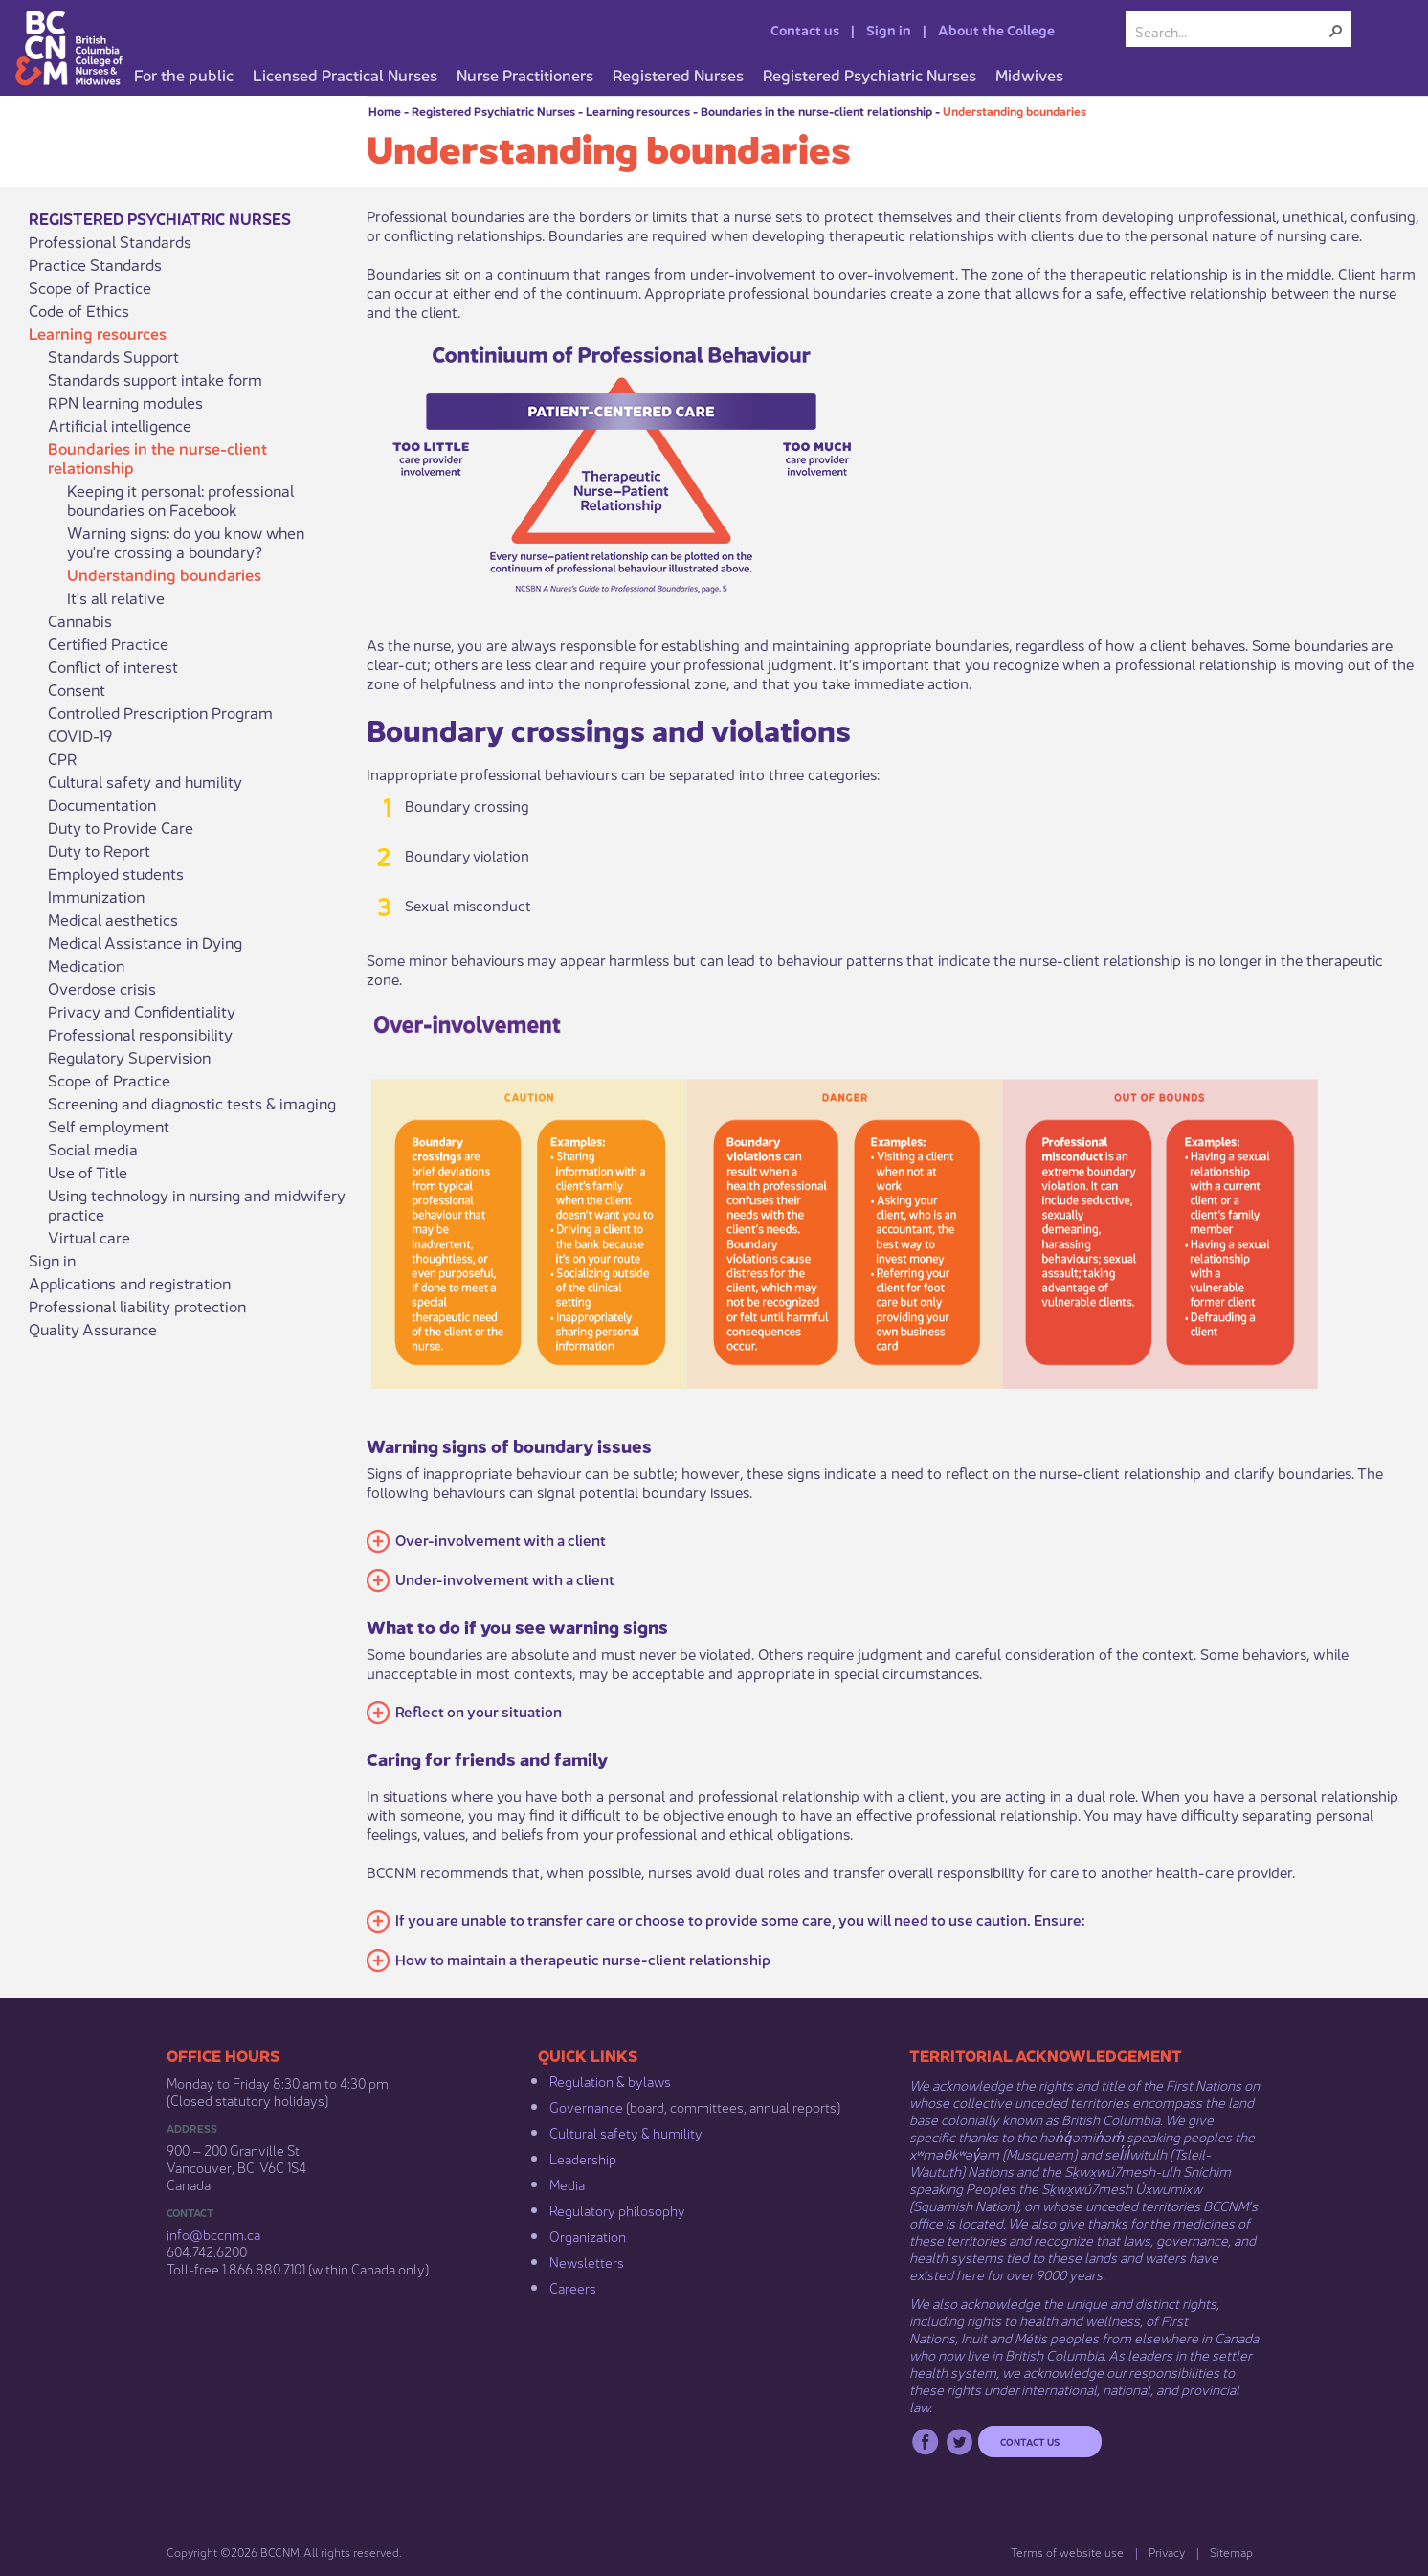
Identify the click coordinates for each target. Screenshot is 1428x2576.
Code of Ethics (79, 310)
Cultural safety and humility (145, 781)
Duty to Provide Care (120, 827)
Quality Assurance (93, 1328)
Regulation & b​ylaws (610, 2080)
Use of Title (87, 1171)
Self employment (108, 1125)
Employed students (116, 873)
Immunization (96, 896)
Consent (76, 689)
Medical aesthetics (113, 918)
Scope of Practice (90, 287)
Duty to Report (99, 850)
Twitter (959, 2441)
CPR (63, 758)
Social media (93, 1148)
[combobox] (1231, 30)
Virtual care (89, 1236)
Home (384, 110)
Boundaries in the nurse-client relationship (816, 110)
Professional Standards (110, 241)
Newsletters (586, 2261)
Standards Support (113, 356)
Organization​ (587, 2235)
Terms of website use (1067, 2551)
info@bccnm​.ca (213, 2233)
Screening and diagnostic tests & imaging (192, 1102)
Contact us (804, 28)
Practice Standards (95, 264)
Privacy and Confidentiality (141, 1010)
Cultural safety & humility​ (626, 2131)
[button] (1336, 30)
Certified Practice (108, 643)
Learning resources (638, 110)
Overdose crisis (102, 987)
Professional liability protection (137, 1305)
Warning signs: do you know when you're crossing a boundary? (185, 542)
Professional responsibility (140, 1033)
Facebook (925, 2441)
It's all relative (116, 597)
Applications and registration (130, 1282)
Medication (86, 964)
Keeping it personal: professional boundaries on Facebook (180, 500)
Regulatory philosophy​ (617, 2209)
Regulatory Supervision (129, 1056)
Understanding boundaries (1014, 110)
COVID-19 (80, 735)
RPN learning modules (125, 402)
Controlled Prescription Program (160, 712)
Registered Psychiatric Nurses (493, 110)
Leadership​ (582, 2157)
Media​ (567, 2183)
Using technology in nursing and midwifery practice (197, 1204)
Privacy (1167, 2551)
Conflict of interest (113, 666)
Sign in (888, 28)
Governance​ (586, 2106)
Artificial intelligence (119, 425)
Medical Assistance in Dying (145, 941)
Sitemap (1231, 2551)
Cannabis (80, 620)
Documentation (102, 804)
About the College (996, 28)
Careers (572, 2286)
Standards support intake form (155, 379)
